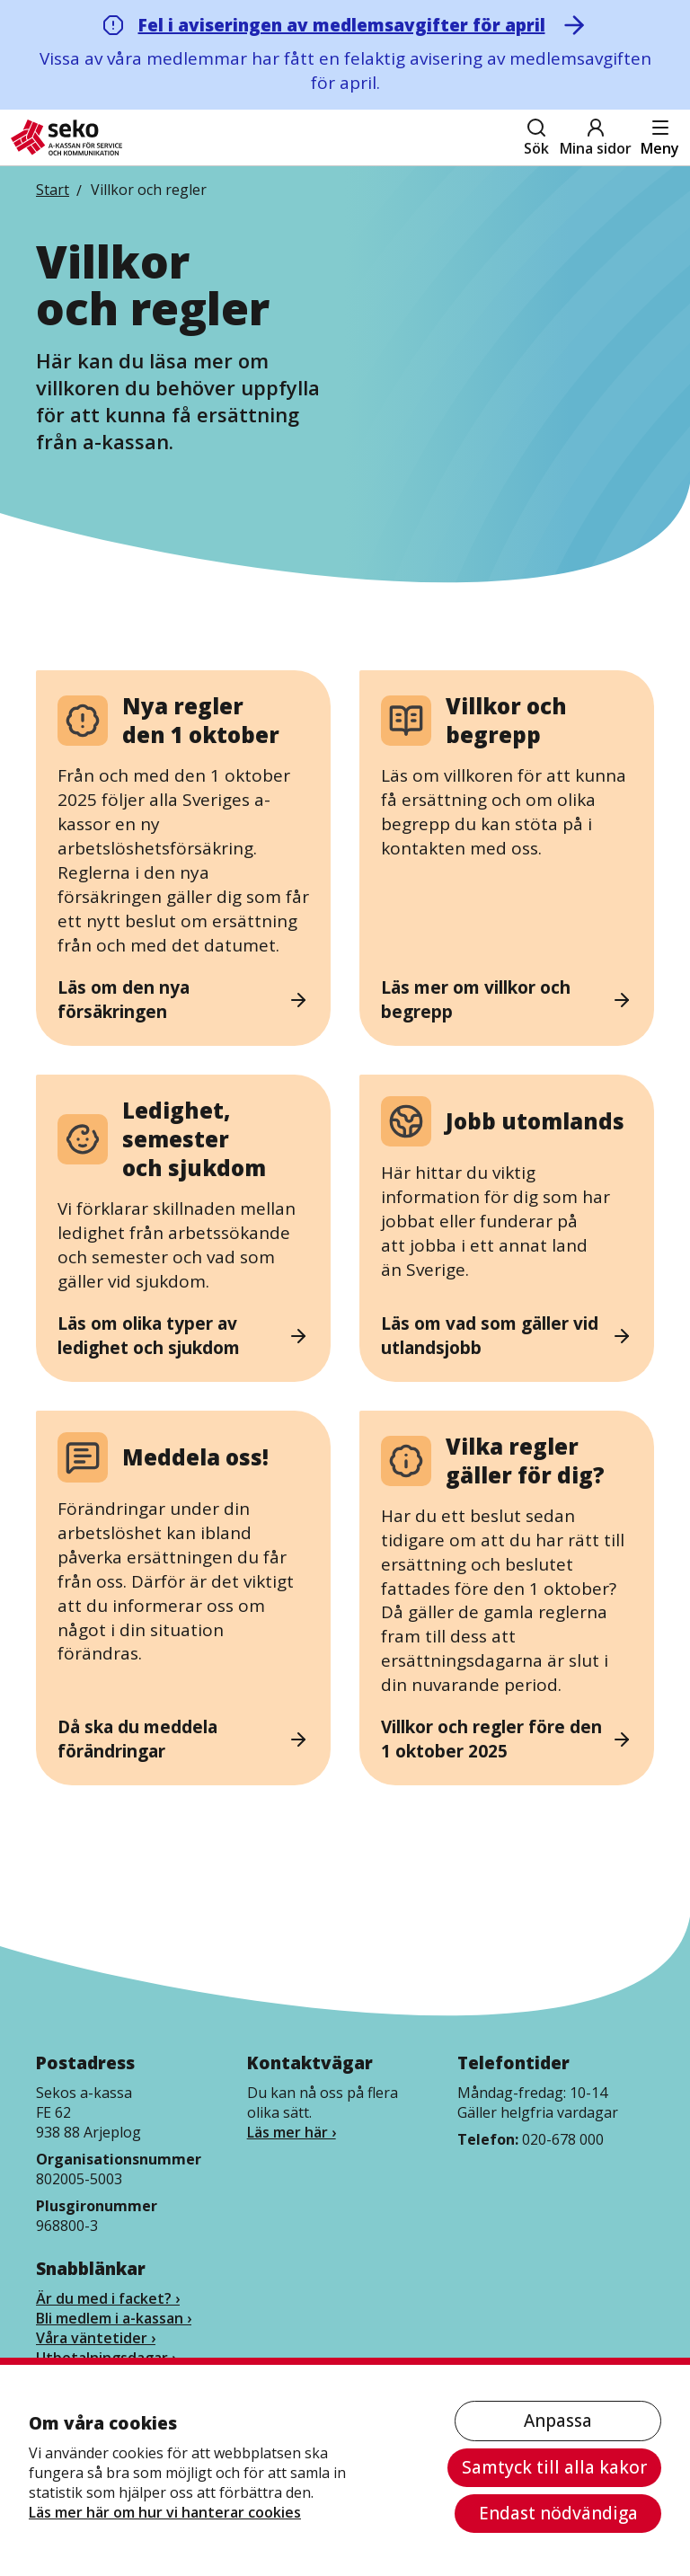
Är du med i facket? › (108, 2298)
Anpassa (558, 2420)
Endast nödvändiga (558, 2513)
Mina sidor (596, 137)
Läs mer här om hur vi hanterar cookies (165, 2512)
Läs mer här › (291, 2132)
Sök (536, 137)
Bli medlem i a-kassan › (113, 2318)
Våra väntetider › (95, 2338)
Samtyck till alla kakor (554, 2467)
